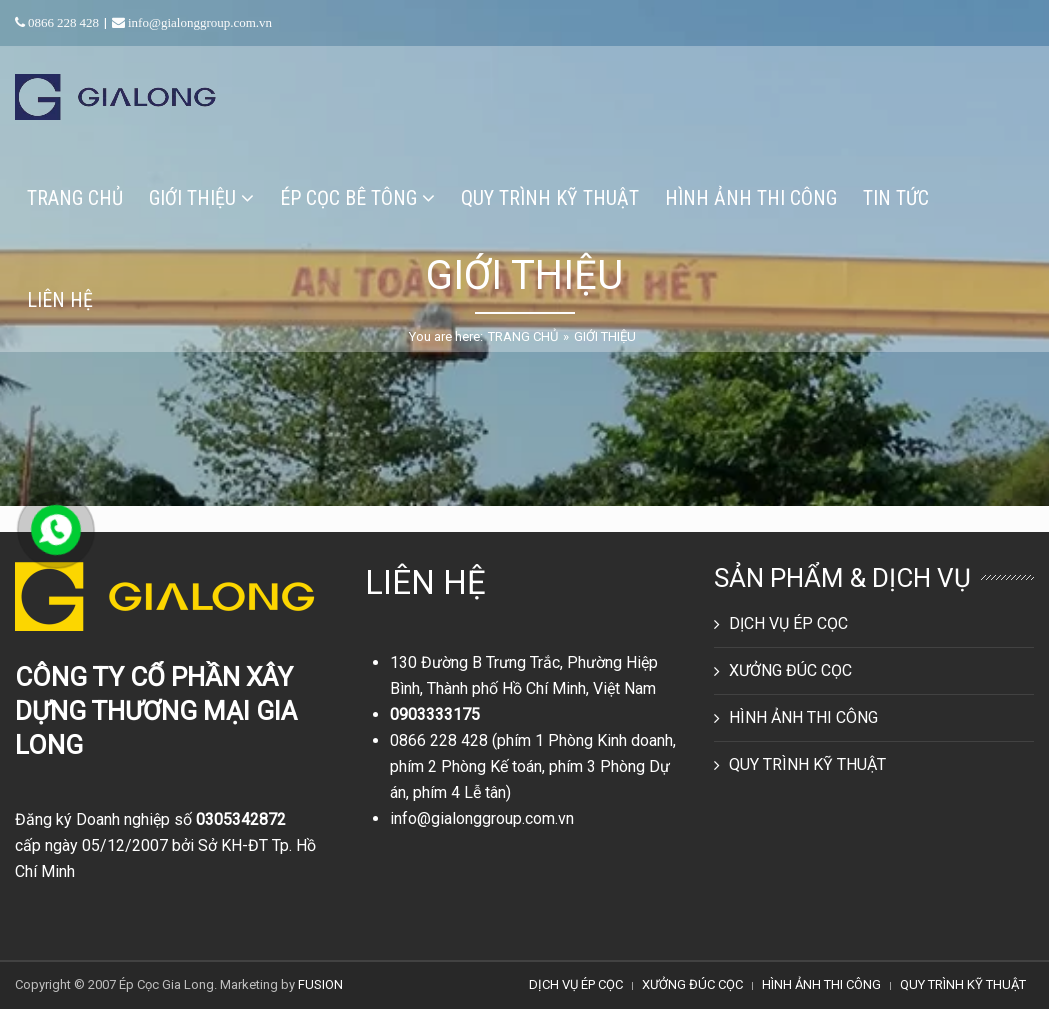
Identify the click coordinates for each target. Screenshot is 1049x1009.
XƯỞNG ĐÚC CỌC (790, 670)
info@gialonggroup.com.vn (482, 818)
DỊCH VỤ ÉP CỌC (788, 623)
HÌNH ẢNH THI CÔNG (803, 717)
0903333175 (435, 714)
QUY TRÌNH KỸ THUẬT (807, 764)
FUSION (320, 984)
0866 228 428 (439, 740)
